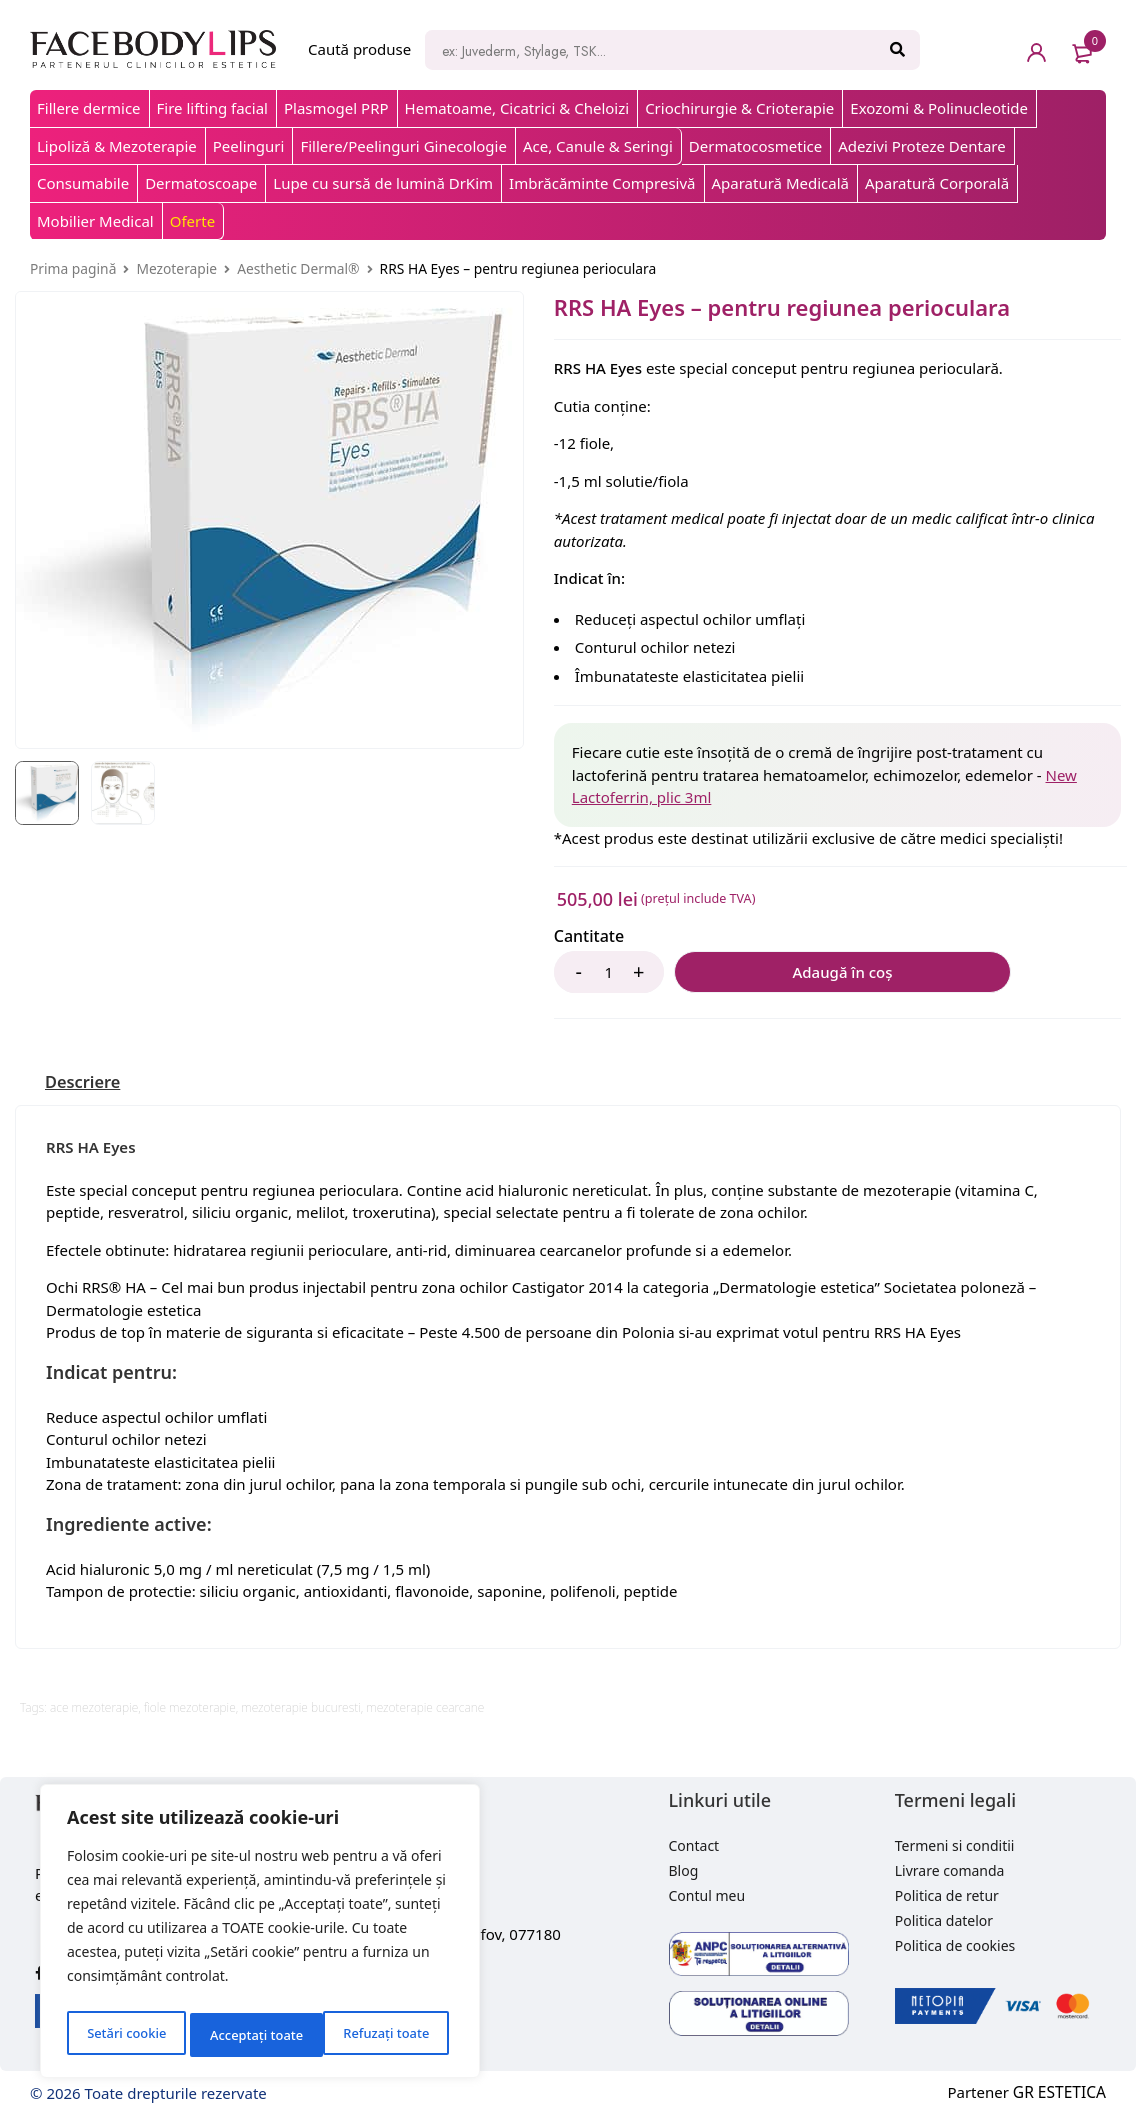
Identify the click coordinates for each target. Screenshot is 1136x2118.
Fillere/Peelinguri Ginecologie (403, 146)
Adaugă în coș (774, 972)
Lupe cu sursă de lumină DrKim (383, 183)
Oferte (192, 221)
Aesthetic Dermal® (298, 268)
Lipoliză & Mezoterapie (117, 146)
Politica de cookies (955, 1945)
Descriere (86, 1082)
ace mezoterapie (94, 1707)
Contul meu (707, 1895)
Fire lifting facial (212, 108)
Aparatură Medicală (781, 183)
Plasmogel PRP (336, 108)
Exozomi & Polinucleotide (939, 108)
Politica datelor (944, 1920)
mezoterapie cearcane (425, 1707)
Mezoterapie (176, 268)
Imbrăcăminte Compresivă (602, 183)
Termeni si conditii (955, 1845)
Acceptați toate (387, 2034)
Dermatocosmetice (755, 146)
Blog (684, 1870)
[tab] (86, 1082)
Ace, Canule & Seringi (598, 146)
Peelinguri (249, 146)
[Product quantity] (609, 972)
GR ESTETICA (1061, 2092)
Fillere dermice (89, 108)
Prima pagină (73, 268)
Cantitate (589, 936)
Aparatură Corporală (937, 183)
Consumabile (83, 183)
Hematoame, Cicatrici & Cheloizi (517, 108)
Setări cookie (125, 2034)
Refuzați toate (252, 2034)
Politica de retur (947, 1895)
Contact (694, 1845)
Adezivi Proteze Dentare (921, 146)
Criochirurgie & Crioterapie (739, 108)
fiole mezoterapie (190, 1707)
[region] (260, 1935)
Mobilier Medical (95, 221)
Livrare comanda (950, 1870)
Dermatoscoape (201, 183)
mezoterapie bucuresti (300, 1707)
